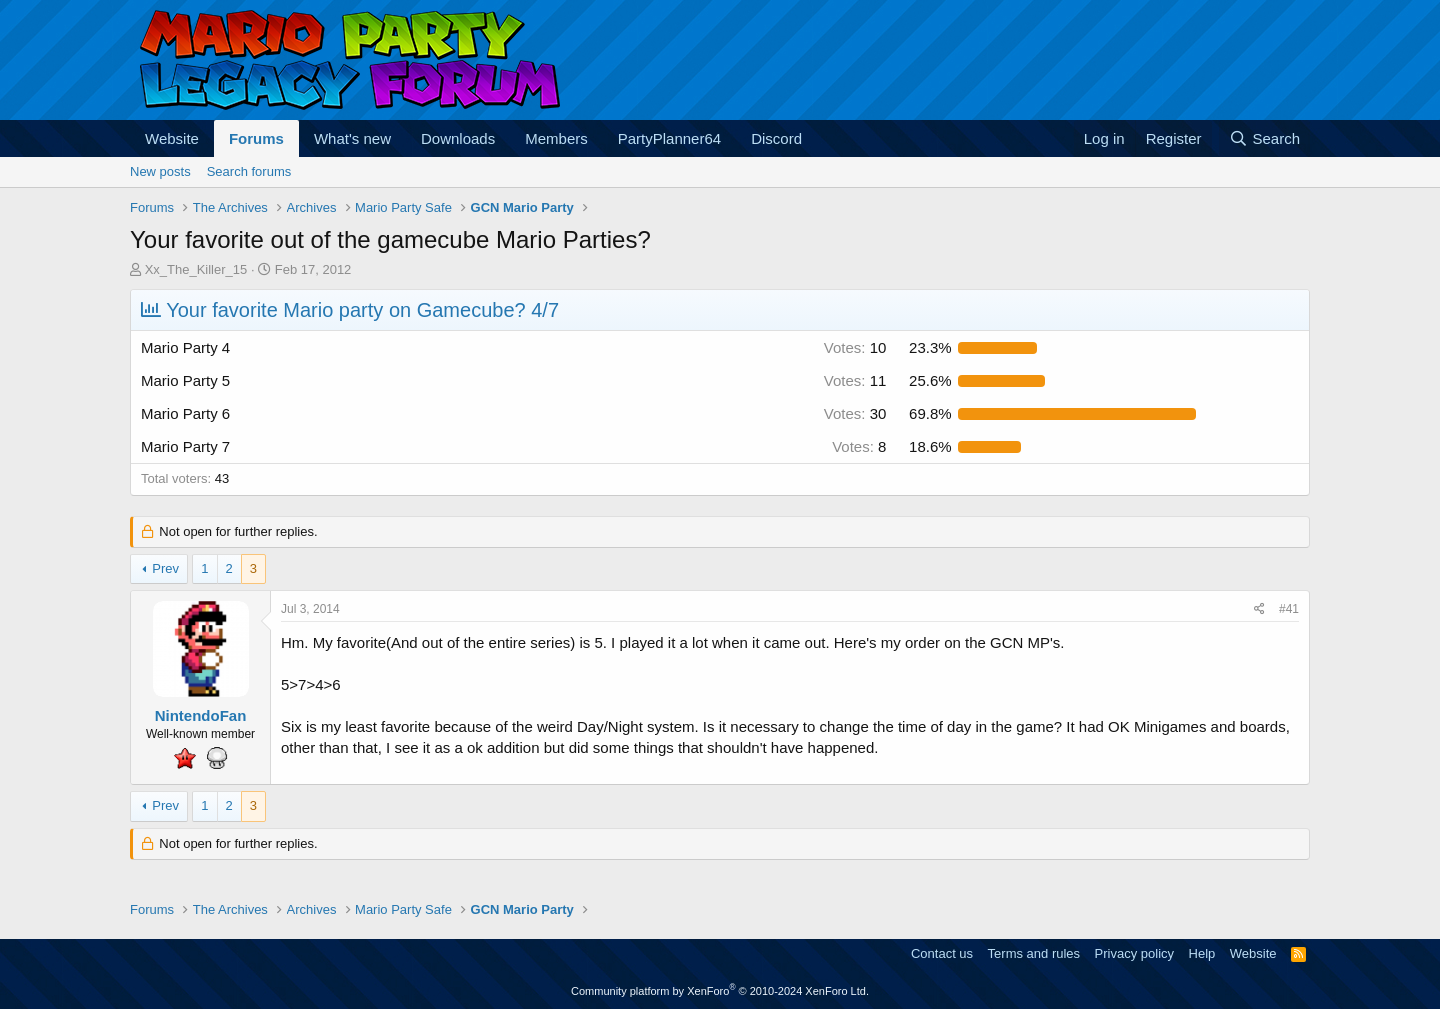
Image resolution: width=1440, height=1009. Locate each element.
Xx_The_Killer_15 (196, 269)
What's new (352, 138)
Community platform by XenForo (720, 991)
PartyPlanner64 (669, 138)
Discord (776, 138)
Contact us (942, 953)
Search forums (249, 171)
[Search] (1264, 138)
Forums (256, 138)
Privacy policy (1134, 953)
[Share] (1259, 609)
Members (556, 138)
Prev (165, 568)
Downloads (458, 138)
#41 (1289, 609)
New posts (160, 171)
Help (1202, 953)
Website (172, 138)
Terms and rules (1034, 953)
